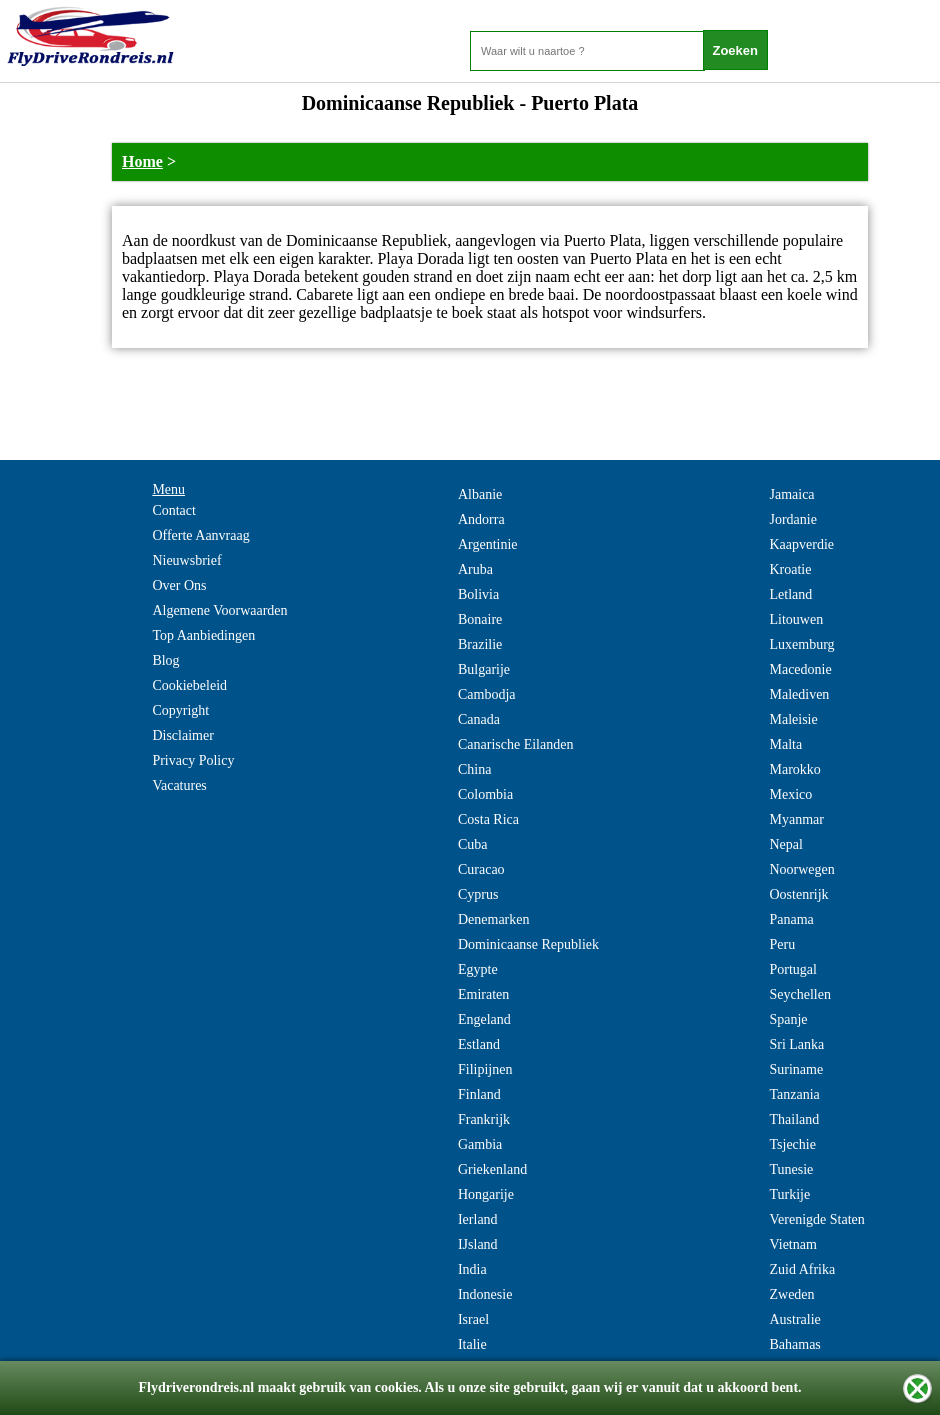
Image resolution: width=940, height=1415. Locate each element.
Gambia (480, 1144)
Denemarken (494, 919)
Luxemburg (801, 644)
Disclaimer (182, 735)
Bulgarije (484, 669)
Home (142, 161)
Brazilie (480, 644)
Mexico (790, 794)
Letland (790, 594)
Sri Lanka (796, 1044)
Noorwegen (801, 869)
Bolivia (478, 594)
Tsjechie (792, 1144)
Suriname (796, 1069)
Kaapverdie (801, 544)
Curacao (481, 869)
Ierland (478, 1219)
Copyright (180, 710)
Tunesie (791, 1169)
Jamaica (791, 494)
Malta (785, 744)
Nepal (785, 844)
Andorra (481, 519)
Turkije (789, 1194)
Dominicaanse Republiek (528, 944)
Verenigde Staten (816, 1219)
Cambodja (487, 694)
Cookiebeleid (189, 685)
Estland (479, 1044)
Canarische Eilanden (515, 744)
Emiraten (483, 994)
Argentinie (488, 544)
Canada (479, 719)
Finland (479, 1094)
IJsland (478, 1244)
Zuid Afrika (802, 1269)
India (472, 1269)
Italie (472, 1344)
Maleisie (793, 719)
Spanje (788, 1019)
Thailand (794, 1119)
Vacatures (179, 785)
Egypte (478, 969)
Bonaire (480, 619)
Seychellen (799, 994)
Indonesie (485, 1294)
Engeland (484, 1019)
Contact (174, 510)
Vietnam (792, 1244)
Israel (473, 1319)
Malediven (799, 694)
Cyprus (478, 894)
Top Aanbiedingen (203, 635)
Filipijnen (485, 1069)
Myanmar (796, 819)
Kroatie (790, 569)
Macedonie (800, 669)
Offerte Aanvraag (200, 535)
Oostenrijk (798, 894)
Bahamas (794, 1344)
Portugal (792, 969)
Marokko (794, 769)
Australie (794, 1319)
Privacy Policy (193, 760)
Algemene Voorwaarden (219, 610)
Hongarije (486, 1194)
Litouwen (796, 619)
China (474, 769)
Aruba (475, 569)
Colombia (485, 794)
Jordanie (792, 519)
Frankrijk (484, 1119)
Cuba (473, 844)
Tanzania (794, 1094)
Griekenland (492, 1169)
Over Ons (179, 585)
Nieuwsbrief (186, 560)
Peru (782, 944)
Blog (165, 660)
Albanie (480, 494)
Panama (791, 919)
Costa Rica (488, 819)
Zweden (791, 1294)
